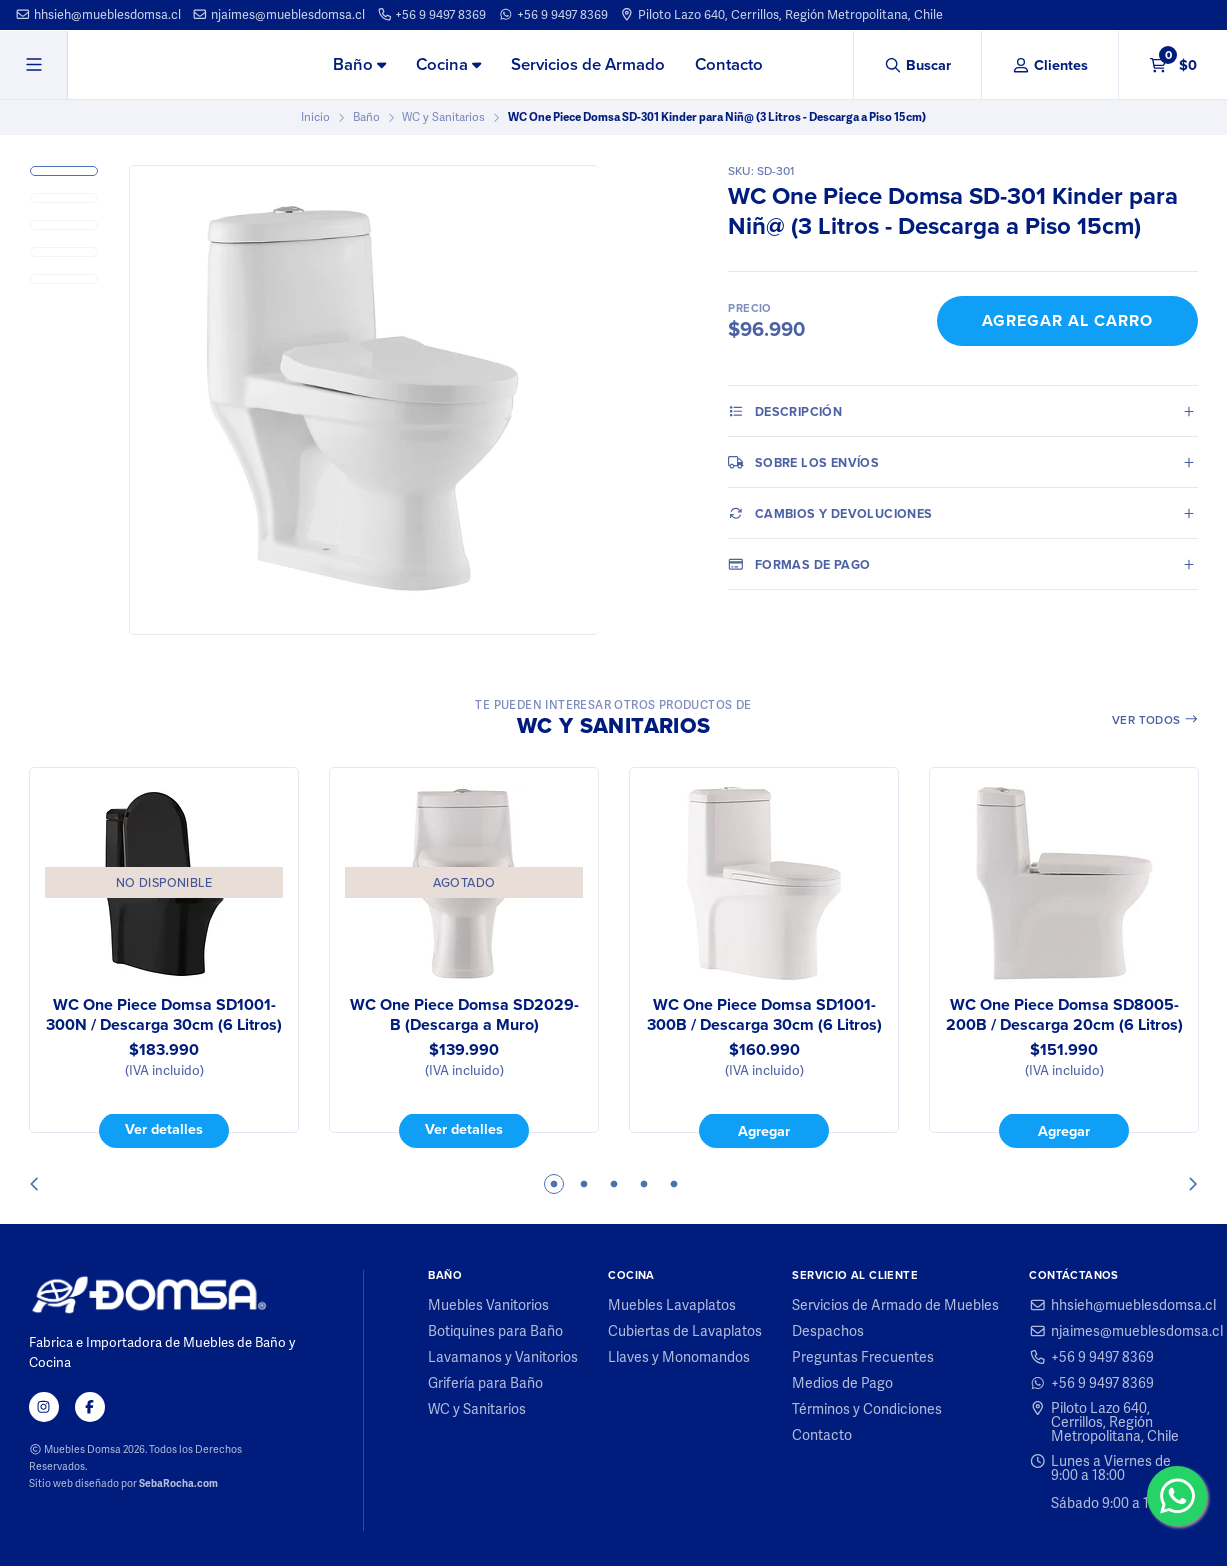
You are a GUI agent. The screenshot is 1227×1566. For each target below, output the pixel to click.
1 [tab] (554, 1184)
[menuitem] (359, 66)
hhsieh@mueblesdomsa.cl (98, 14)
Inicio (315, 117)
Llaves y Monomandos (679, 1357)
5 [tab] (674, 1184)
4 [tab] (644, 1184)
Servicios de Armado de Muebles (895, 1305)
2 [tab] (584, 1184)
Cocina (448, 64)
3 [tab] (614, 1184)
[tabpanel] (164, 958)
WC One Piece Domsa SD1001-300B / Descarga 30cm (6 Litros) (763, 1015)
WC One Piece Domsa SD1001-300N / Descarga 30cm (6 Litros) (164, 1015)
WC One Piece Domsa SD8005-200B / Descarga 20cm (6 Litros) (1063, 1015)
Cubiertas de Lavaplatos (685, 1331)
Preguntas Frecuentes (863, 1357)
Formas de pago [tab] (799, 564)
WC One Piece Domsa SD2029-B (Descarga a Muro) (463, 1015)
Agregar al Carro (1067, 320)
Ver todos (1155, 720)
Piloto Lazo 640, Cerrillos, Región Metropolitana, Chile (781, 14)
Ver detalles (164, 1130)
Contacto (729, 64)
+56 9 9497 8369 (432, 14)
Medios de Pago (842, 1383)
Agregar (764, 1131)
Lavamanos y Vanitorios (503, 1357)
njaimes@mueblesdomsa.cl (278, 14)
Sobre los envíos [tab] (803, 462)
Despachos (828, 1331)
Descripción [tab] (785, 411)
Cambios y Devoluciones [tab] (830, 513)
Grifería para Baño (485, 1383)
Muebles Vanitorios (488, 1305)
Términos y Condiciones (867, 1409)
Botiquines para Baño (495, 1331)
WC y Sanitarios (443, 117)
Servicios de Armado (588, 64)
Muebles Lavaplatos (672, 1305)
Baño (359, 64)
